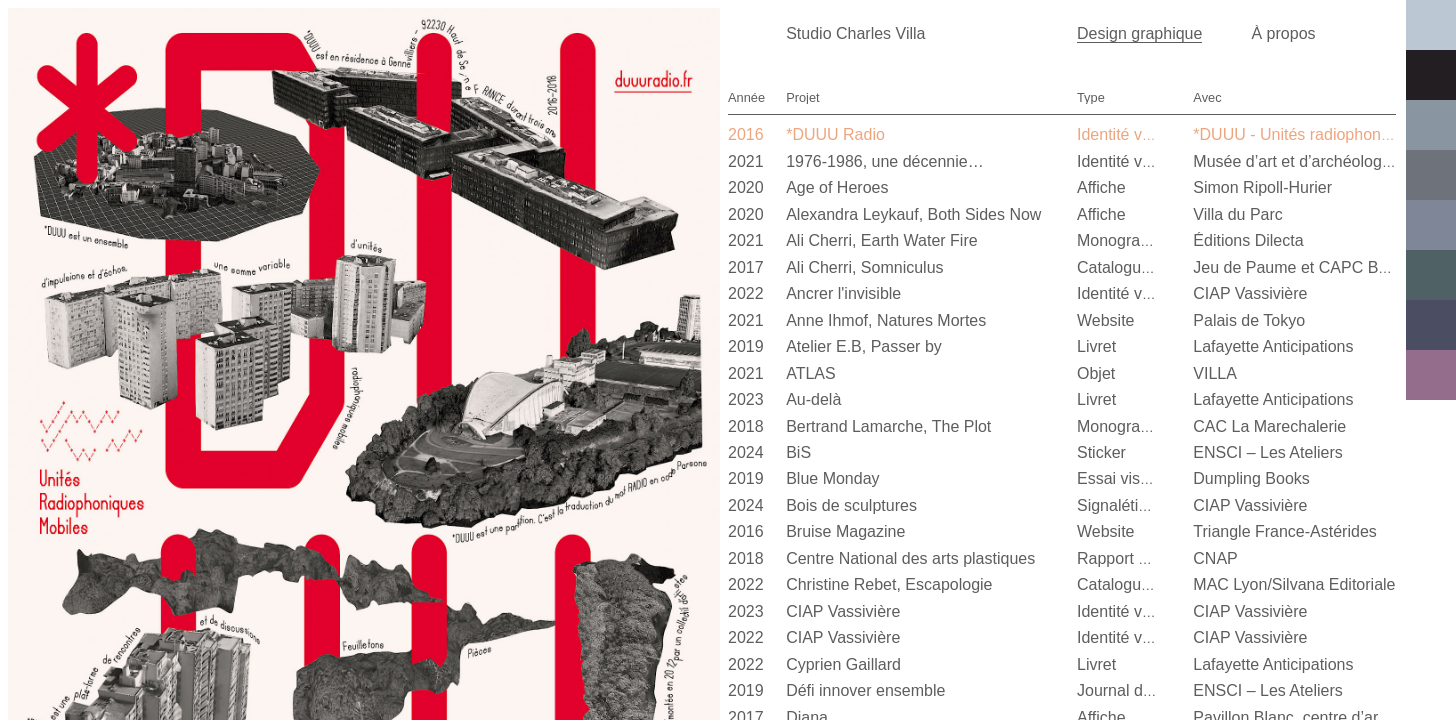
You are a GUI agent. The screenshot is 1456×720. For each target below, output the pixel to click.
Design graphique (1139, 33)
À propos (1283, 33)
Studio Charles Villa (855, 33)
